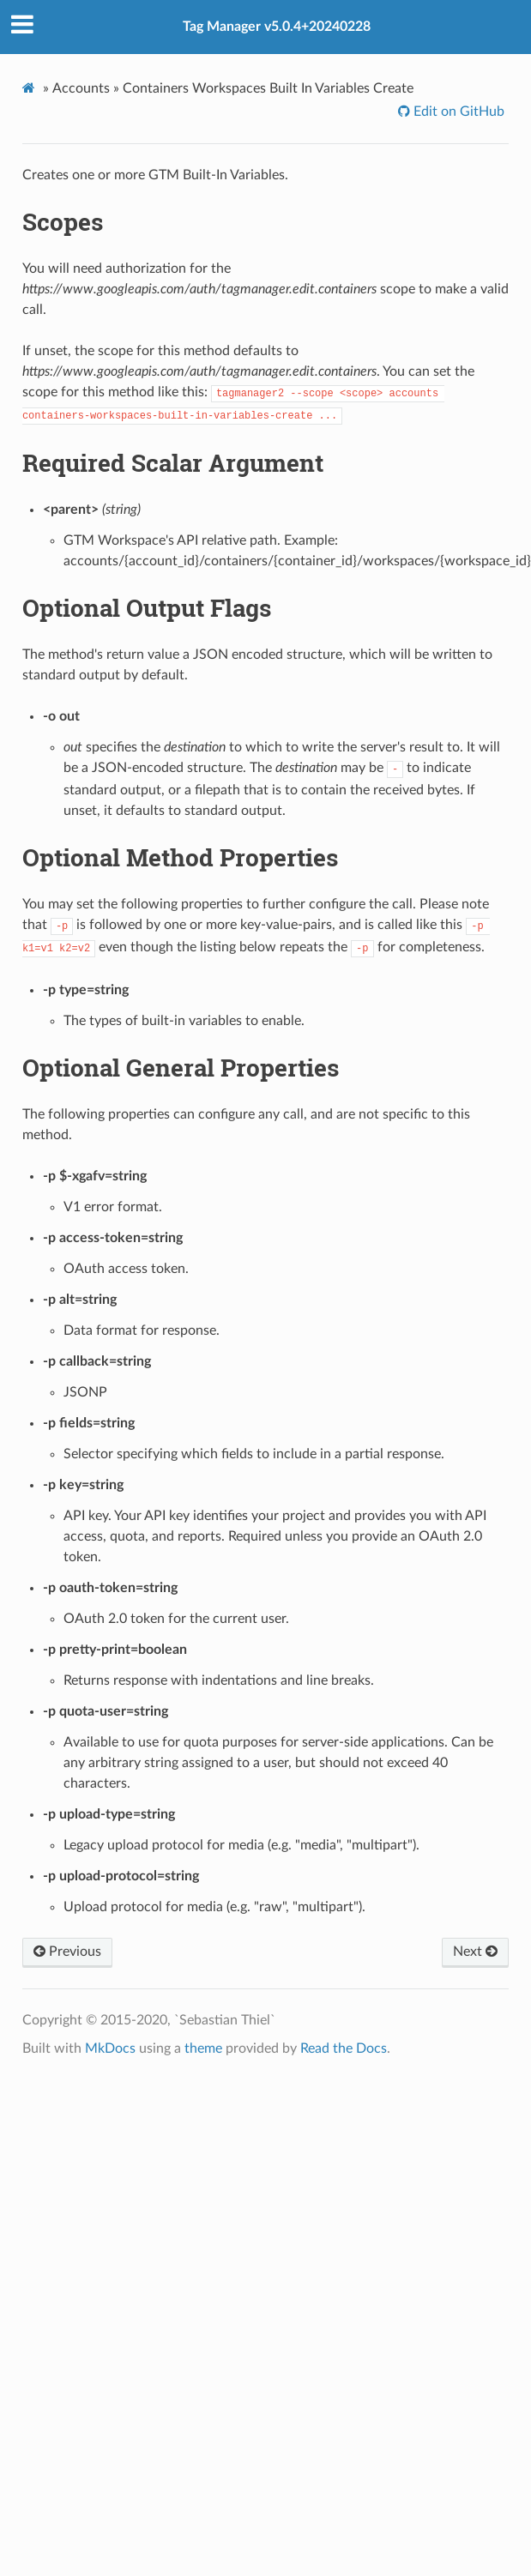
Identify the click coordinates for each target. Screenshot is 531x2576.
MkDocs (110, 2048)
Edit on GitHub (457, 111)
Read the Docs (343, 2048)
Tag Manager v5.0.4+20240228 (277, 26)
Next (475, 1951)
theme (203, 2048)
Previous (67, 1951)
